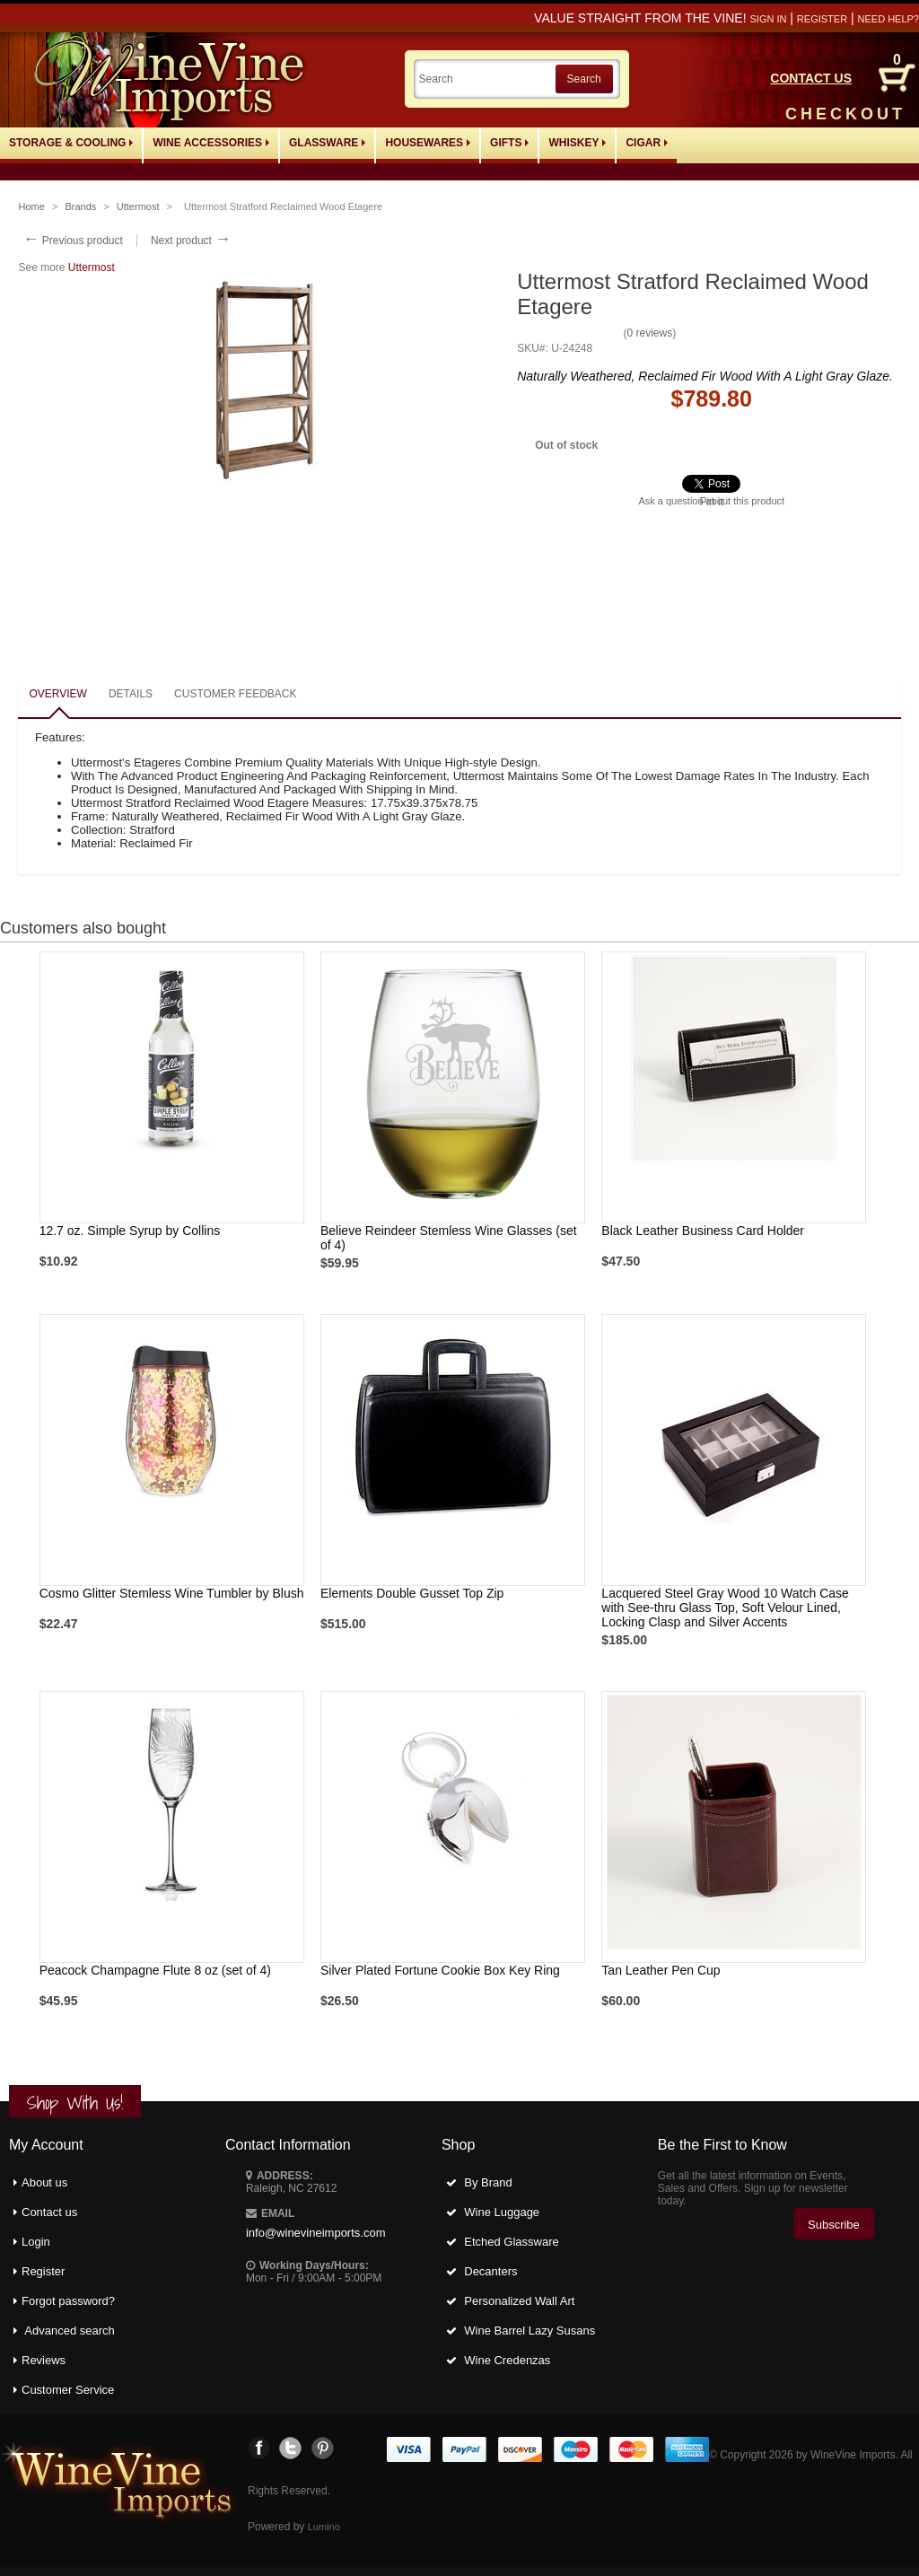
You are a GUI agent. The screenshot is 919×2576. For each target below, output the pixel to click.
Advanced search (69, 2330)
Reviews (44, 2360)
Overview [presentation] (57, 694)
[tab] (57, 695)
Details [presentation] (131, 694)
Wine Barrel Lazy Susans (529, 2330)
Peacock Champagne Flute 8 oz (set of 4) (155, 1970)
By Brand (488, 2182)
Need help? (888, 18)
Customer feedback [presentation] (235, 694)
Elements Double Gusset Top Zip (411, 1593)
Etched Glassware (511, 2241)
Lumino (324, 2526)
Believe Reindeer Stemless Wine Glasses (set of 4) (448, 1237)
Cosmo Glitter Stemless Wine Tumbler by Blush (171, 1593)
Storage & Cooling (71, 143)
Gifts (509, 143)
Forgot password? (68, 2301)
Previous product (72, 240)
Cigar (647, 143)
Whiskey (577, 143)
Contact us (49, 2212)
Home (31, 206)
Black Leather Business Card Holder (702, 1230)
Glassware (327, 143)
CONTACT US (811, 78)
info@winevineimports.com (316, 2232)
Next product (191, 240)
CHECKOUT (845, 114)
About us (44, 2182)
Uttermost (138, 206)
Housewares (427, 143)
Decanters (490, 2271)
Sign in (767, 18)
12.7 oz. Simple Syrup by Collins (130, 1230)
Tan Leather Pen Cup (660, 1970)
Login (36, 2241)
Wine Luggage (501, 2212)
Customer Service (68, 2389)
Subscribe (834, 2224)
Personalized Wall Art (519, 2301)
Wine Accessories (211, 143)
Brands (80, 206)
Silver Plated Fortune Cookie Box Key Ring (440, 1970)
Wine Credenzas (507, 2360)
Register (822, 18)
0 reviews (649, 333)
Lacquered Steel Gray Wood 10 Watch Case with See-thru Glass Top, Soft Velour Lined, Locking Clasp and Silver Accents (724, 1607)
